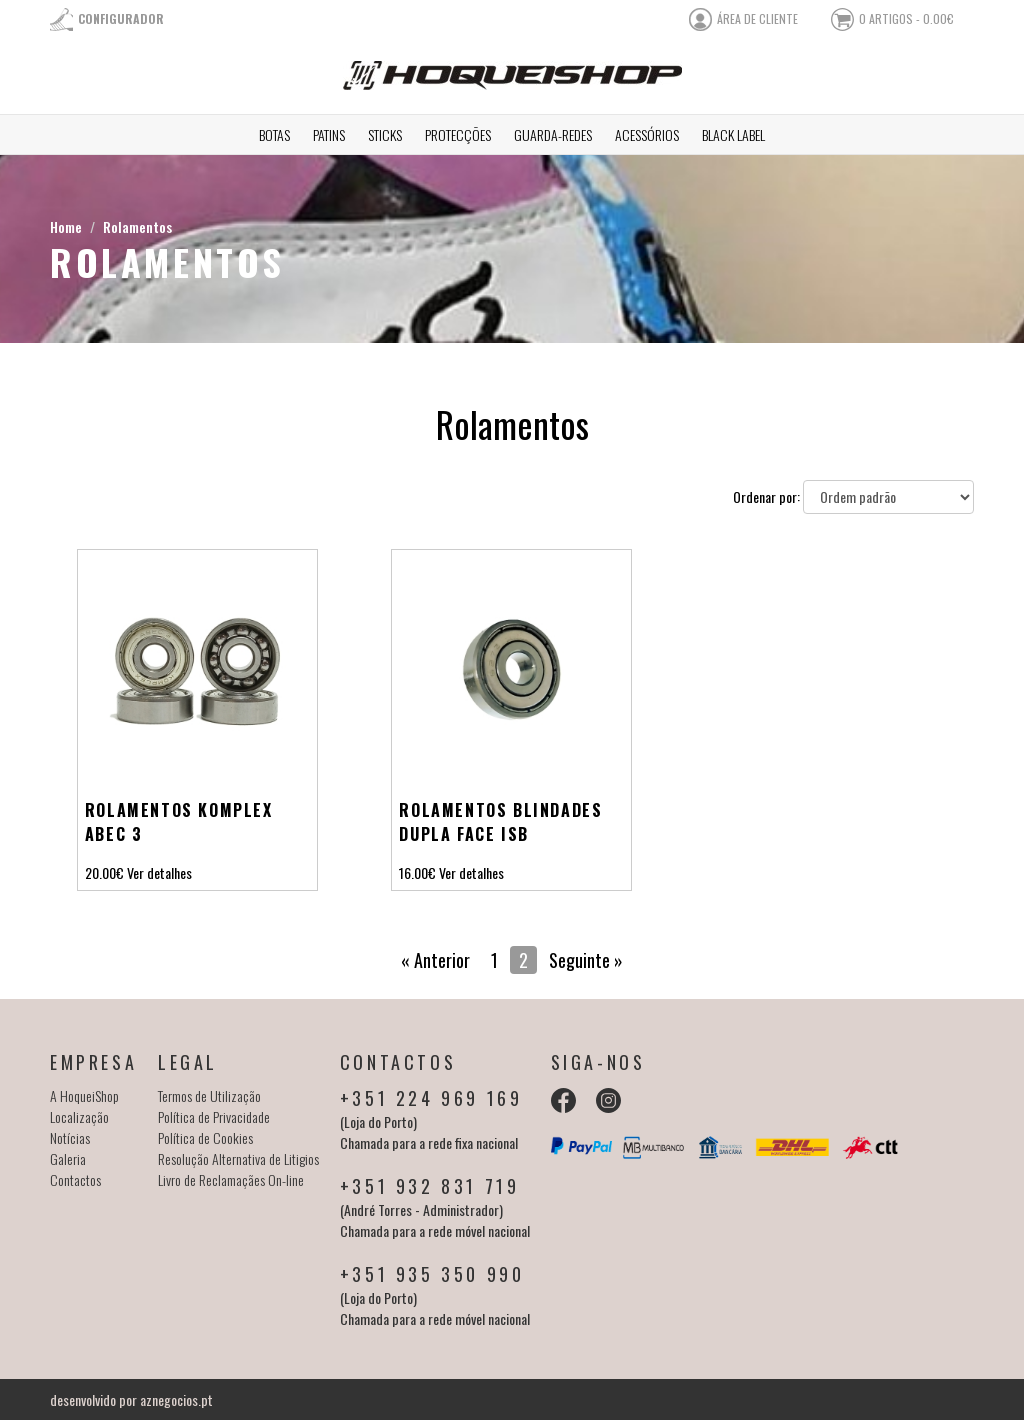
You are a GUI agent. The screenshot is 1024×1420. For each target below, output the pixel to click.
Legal (188, 1062)
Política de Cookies (205, 1137)
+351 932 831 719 (430, 1186)
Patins (329, 134)
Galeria (68, 1158)
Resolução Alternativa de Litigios (238, 1158)
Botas (274, 134)
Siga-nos (598, 1062)
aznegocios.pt (176, 1399)
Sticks (385, 134)
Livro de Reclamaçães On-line (231, 1179)
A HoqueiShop (84, 1095)
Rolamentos (137, 226)
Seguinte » (586, 960)
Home (66, 226)
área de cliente (757, 18)
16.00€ (417, 872)
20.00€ (104, 872)
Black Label (733, 134)
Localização (79, 1116)
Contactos (75, 1179)
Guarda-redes (553, 134)
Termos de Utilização (209, 1095)
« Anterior (435, 960)
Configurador (121, 18)
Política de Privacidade (214, 1116)
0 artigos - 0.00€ (906, 18)
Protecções (458, 134)
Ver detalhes (159, 872)
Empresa (93, 1062)
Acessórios (647, 134)
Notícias (70, 1137)
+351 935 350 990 (432, 1274)
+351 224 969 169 (431, 1098)
